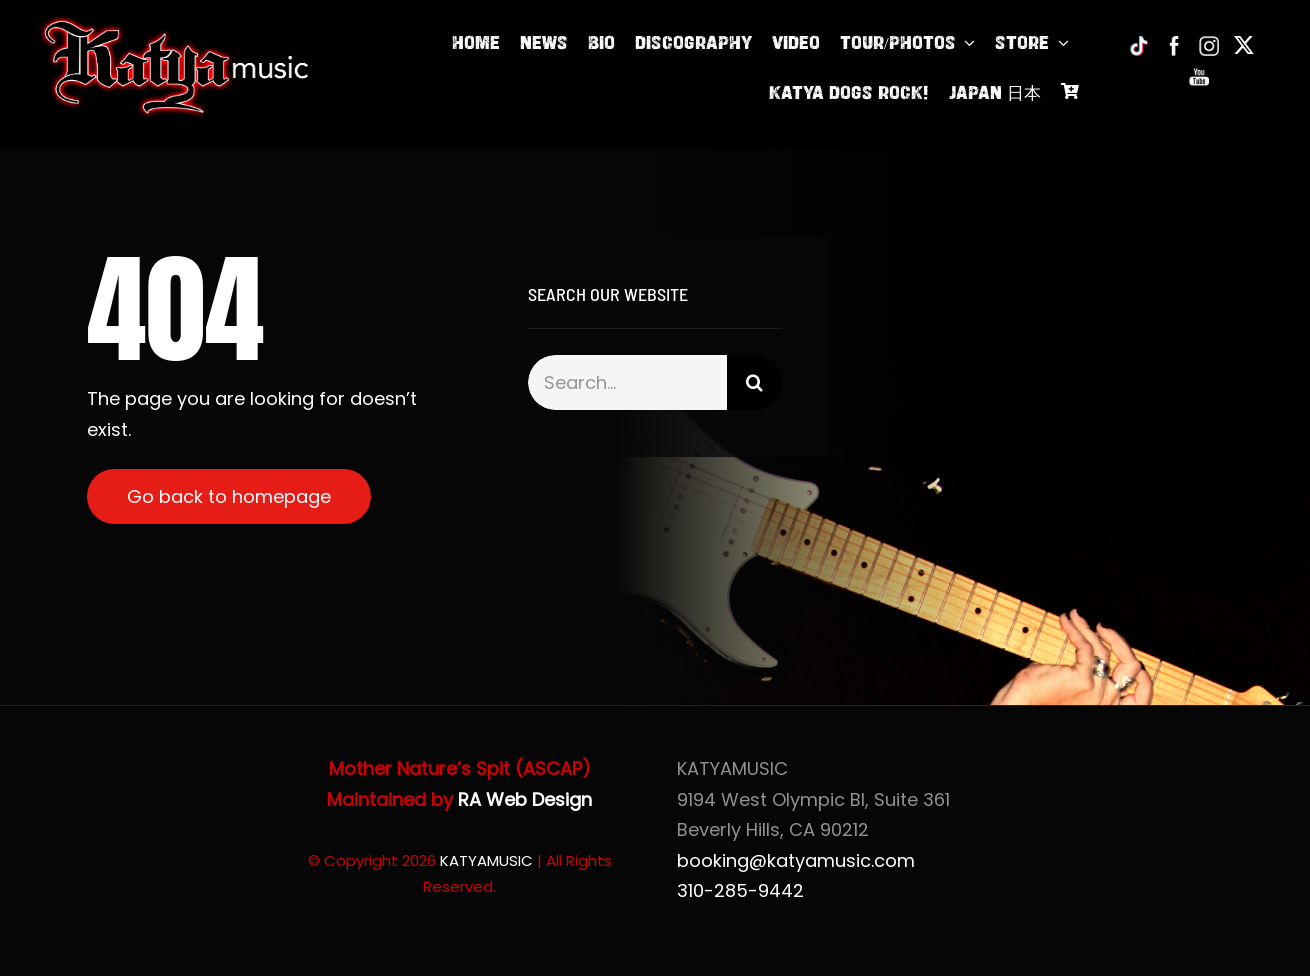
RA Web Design (525, 799)
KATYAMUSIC (486, 860)
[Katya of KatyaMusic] (174, 23)
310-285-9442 (740, 890)
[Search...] (627, 382)
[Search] (754, 382)
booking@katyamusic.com (796, 860)
